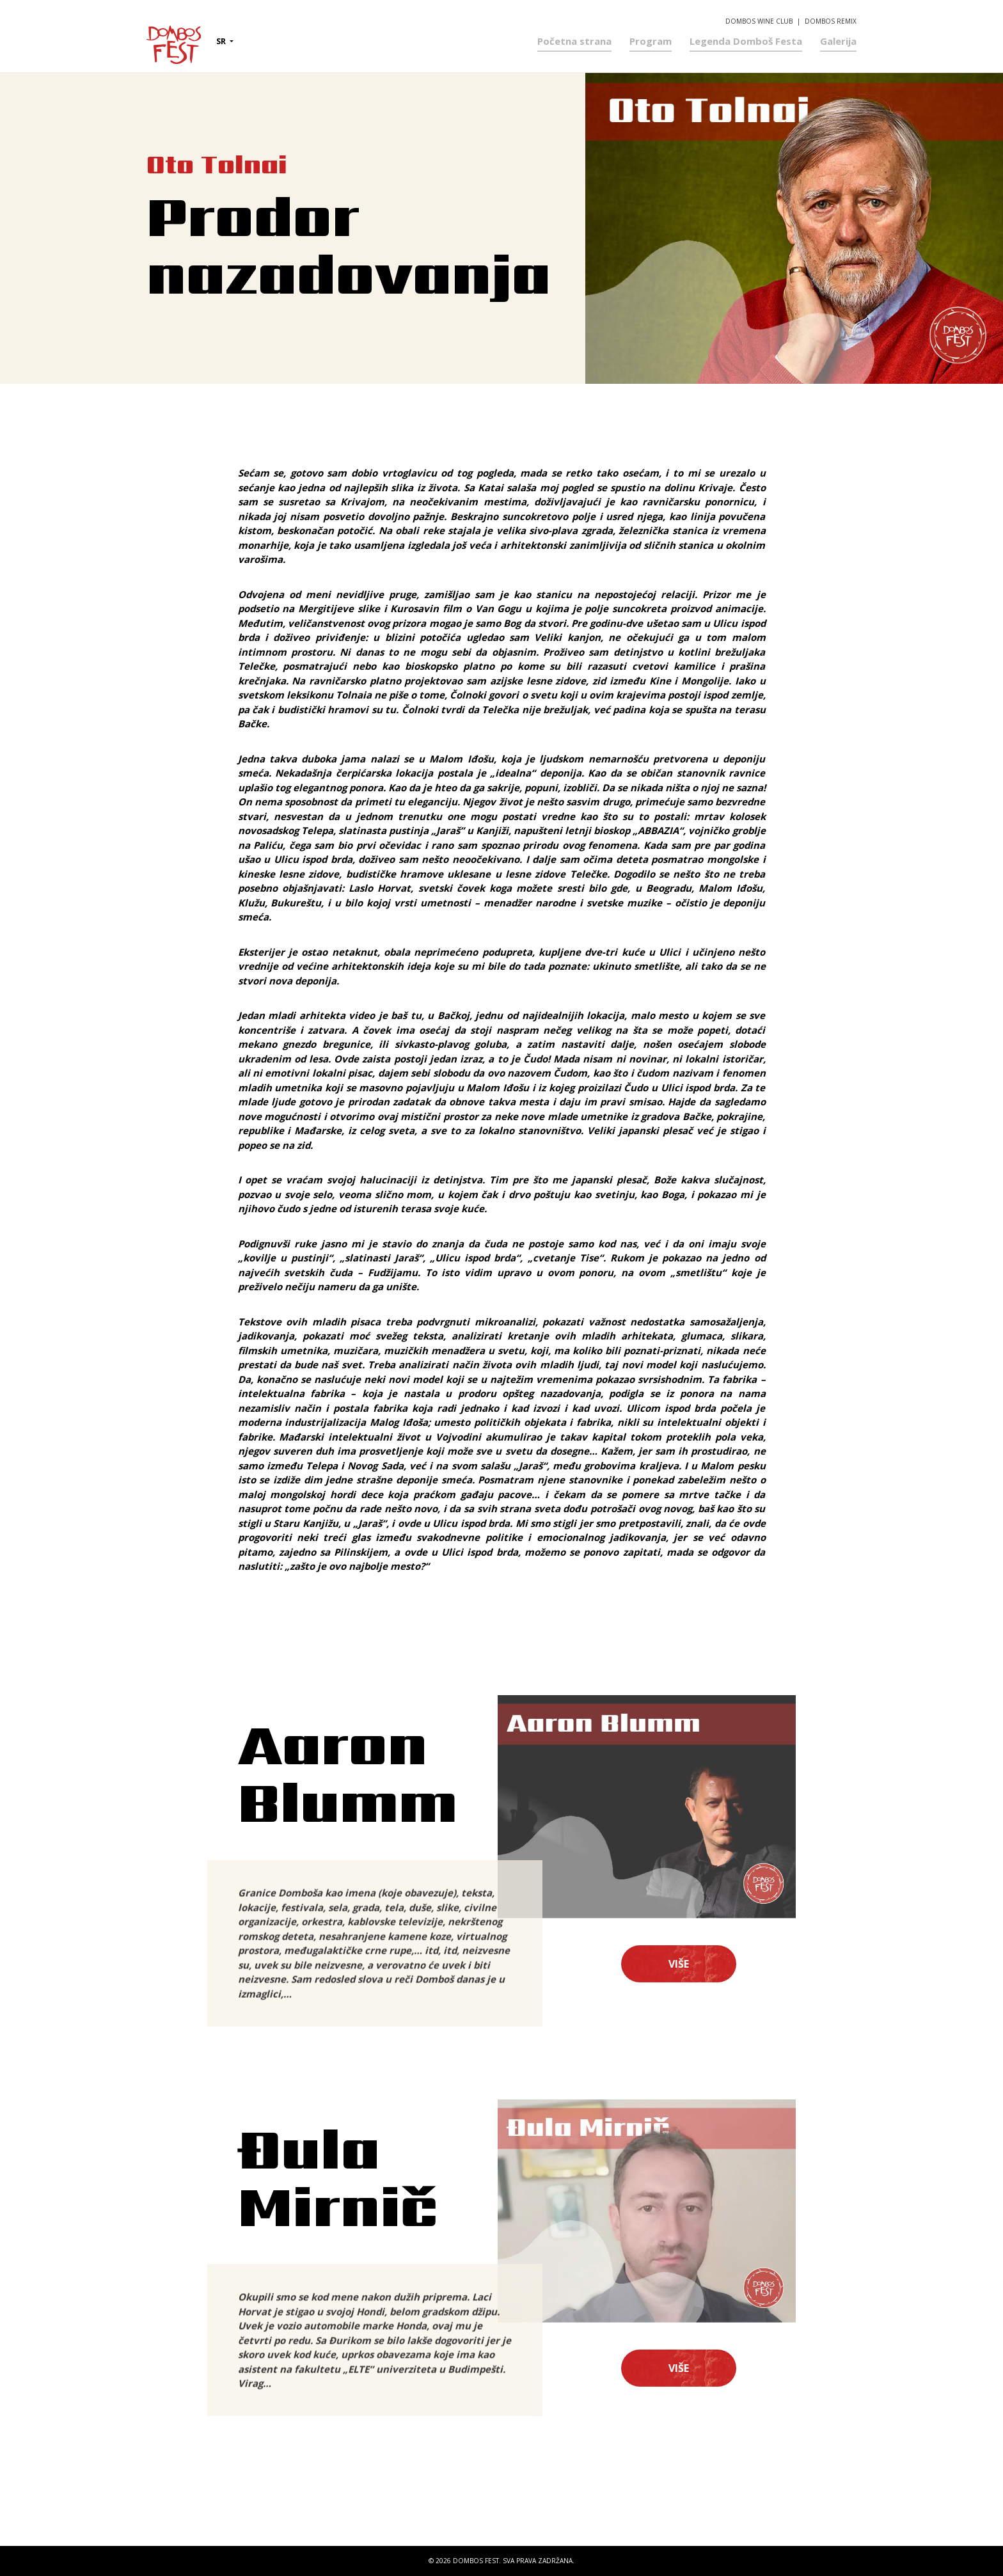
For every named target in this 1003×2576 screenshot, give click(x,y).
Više (678, 1964)
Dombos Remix (831, 14)
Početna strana (574, 34)
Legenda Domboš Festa (746, 34)
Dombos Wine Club (759, 14)
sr (222, 34)
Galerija (838, 34)
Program (650, 34)
